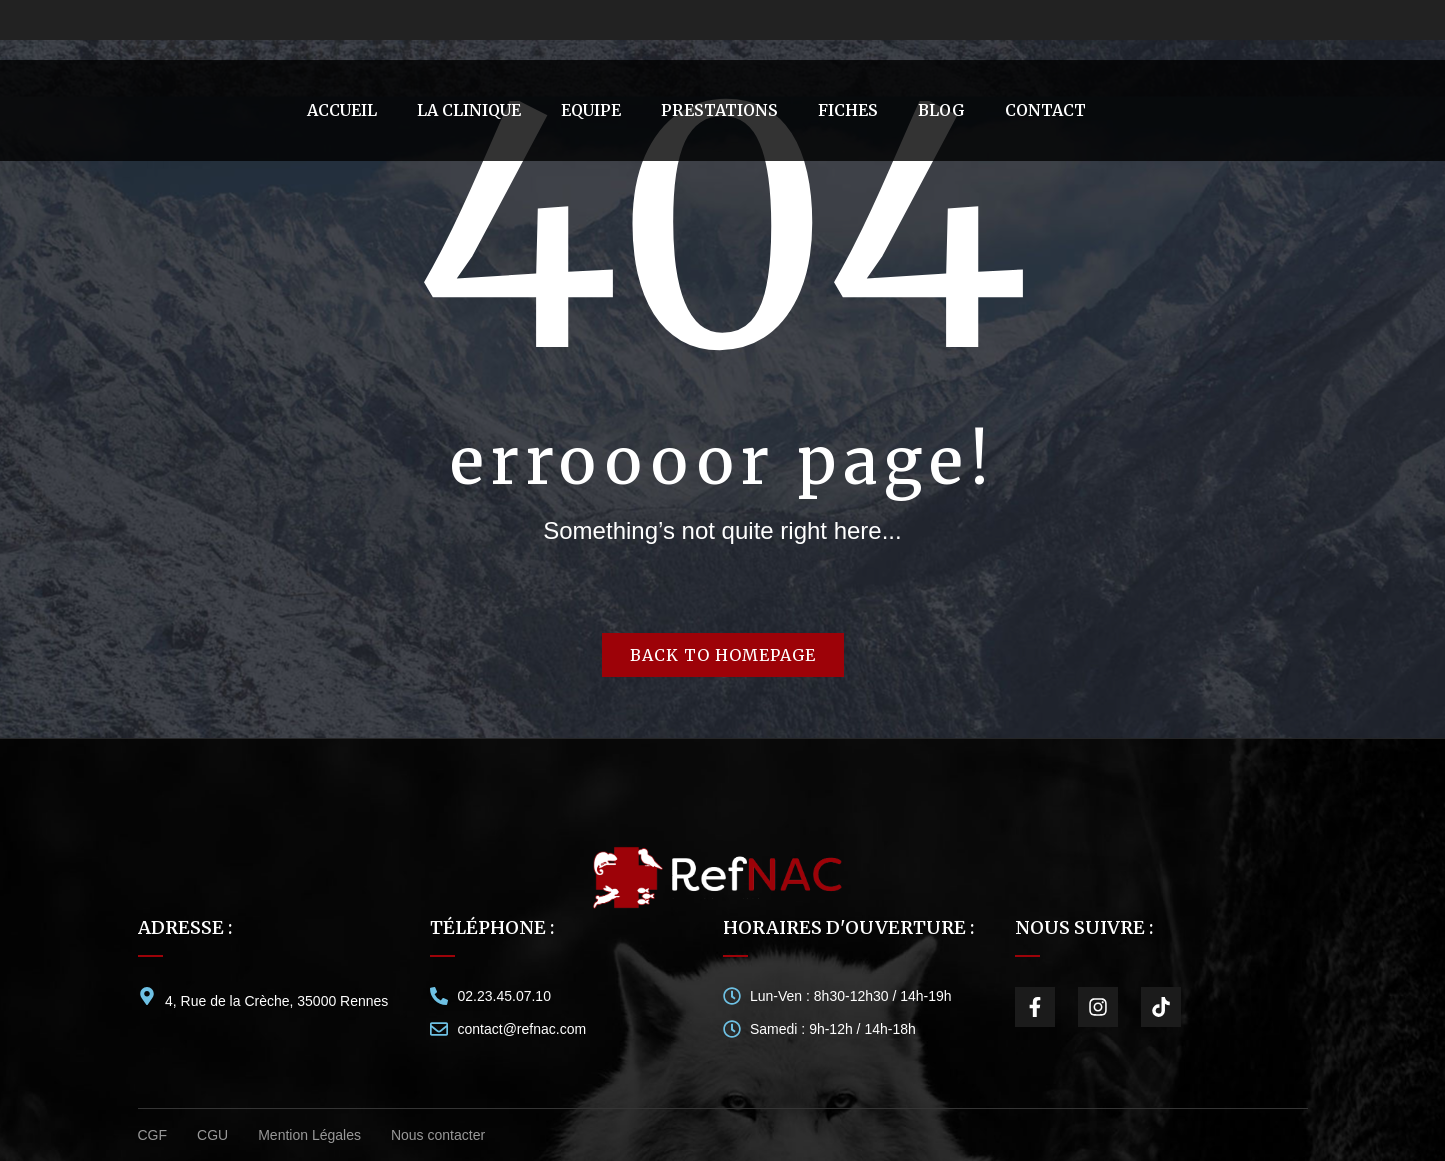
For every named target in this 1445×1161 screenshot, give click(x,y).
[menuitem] (342, 110)
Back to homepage (723, 655)
